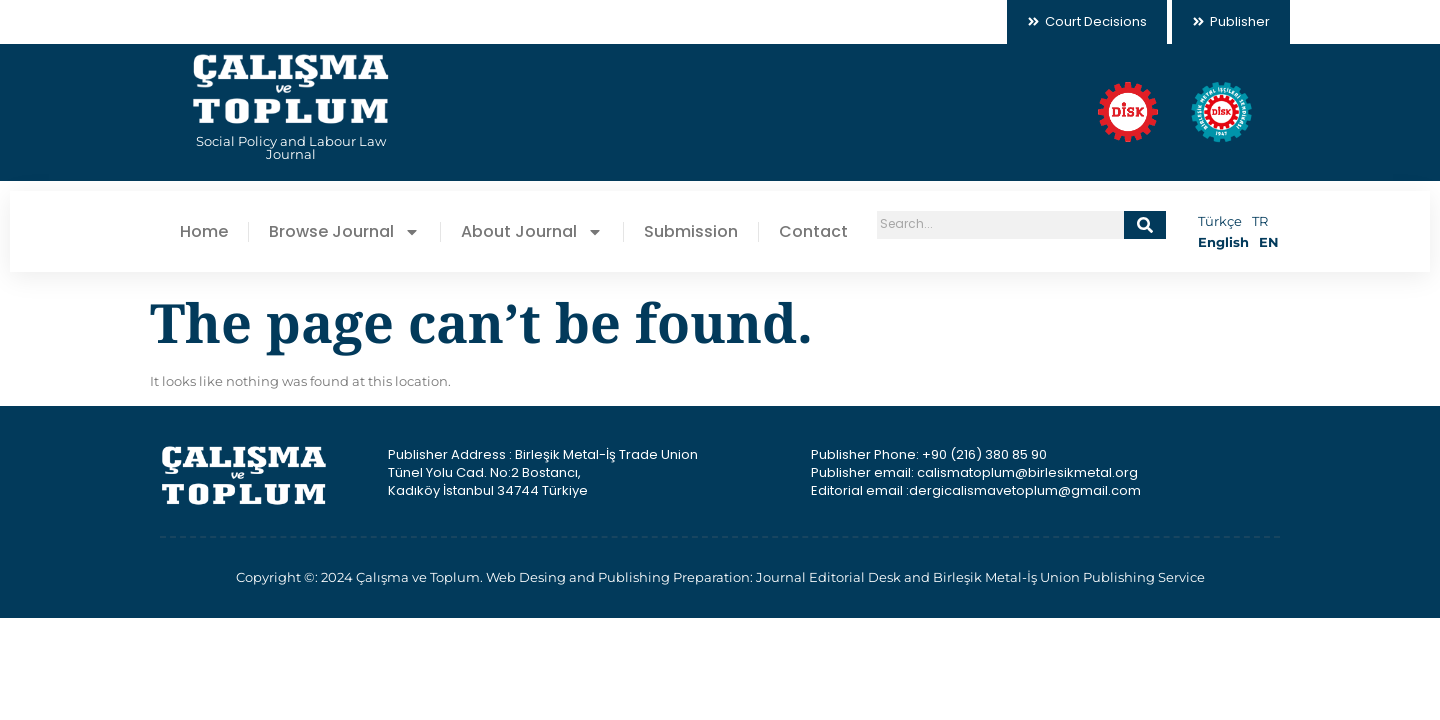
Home (204, 232)
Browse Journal (344, 232)
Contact (813, 232)
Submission (691, 232)
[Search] (1145, 225)
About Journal (532, 232)
